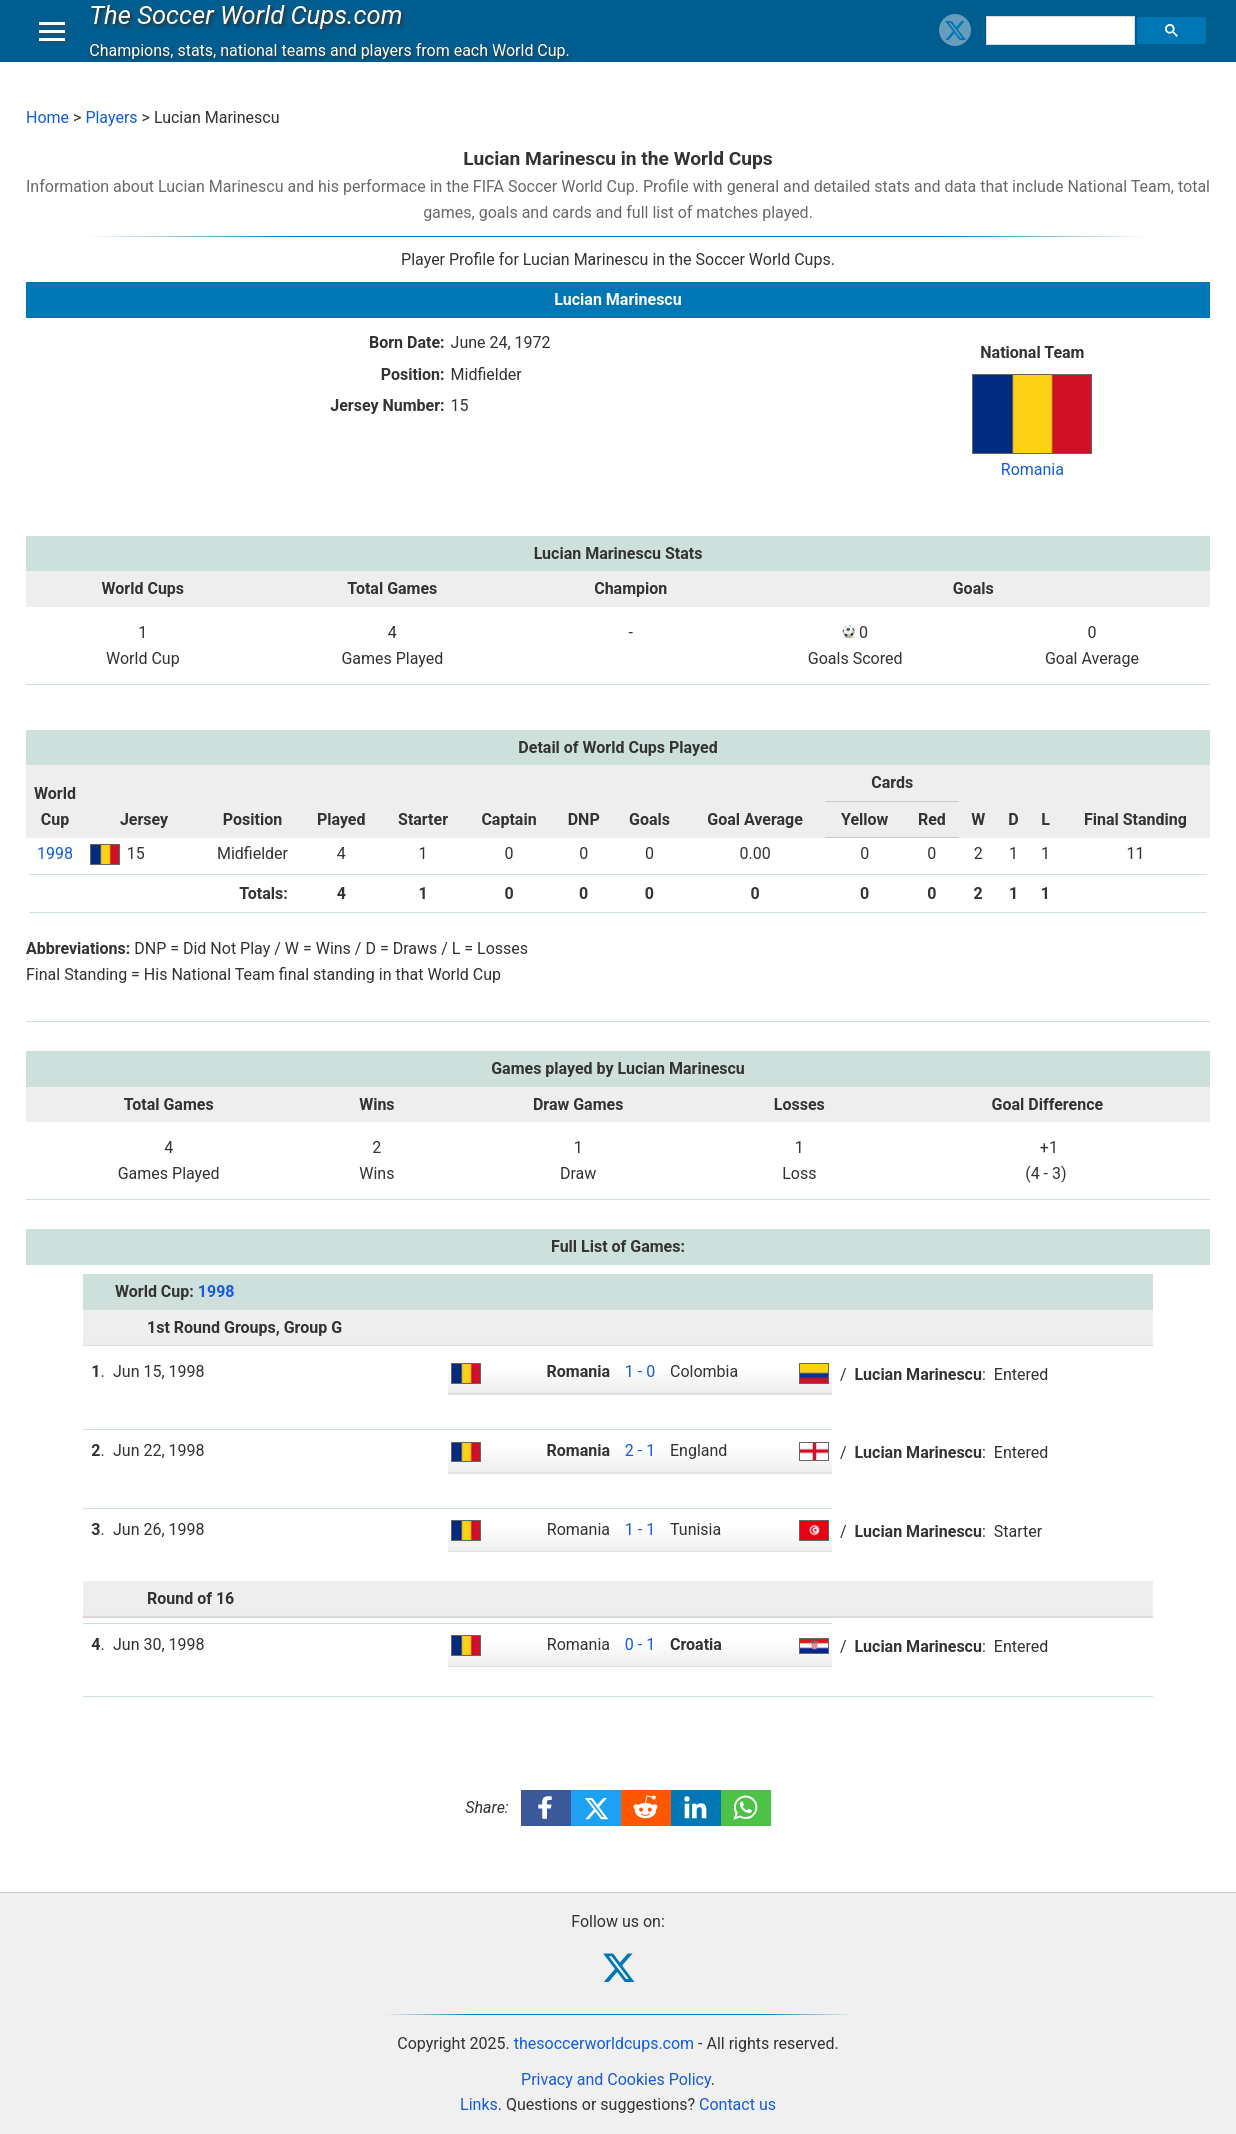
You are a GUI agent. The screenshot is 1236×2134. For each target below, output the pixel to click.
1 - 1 (640, 1529)
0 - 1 (640, 1644)
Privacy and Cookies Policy (616, 2079)
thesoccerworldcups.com (604, 2043)
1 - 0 (640, 1371)
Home (47, 117)
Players (111, 117)
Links (479, 2104)
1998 (55, 853)
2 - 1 (640, 1450)
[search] (1063, 50)
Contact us (737, 2104)
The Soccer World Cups (250, 34)
